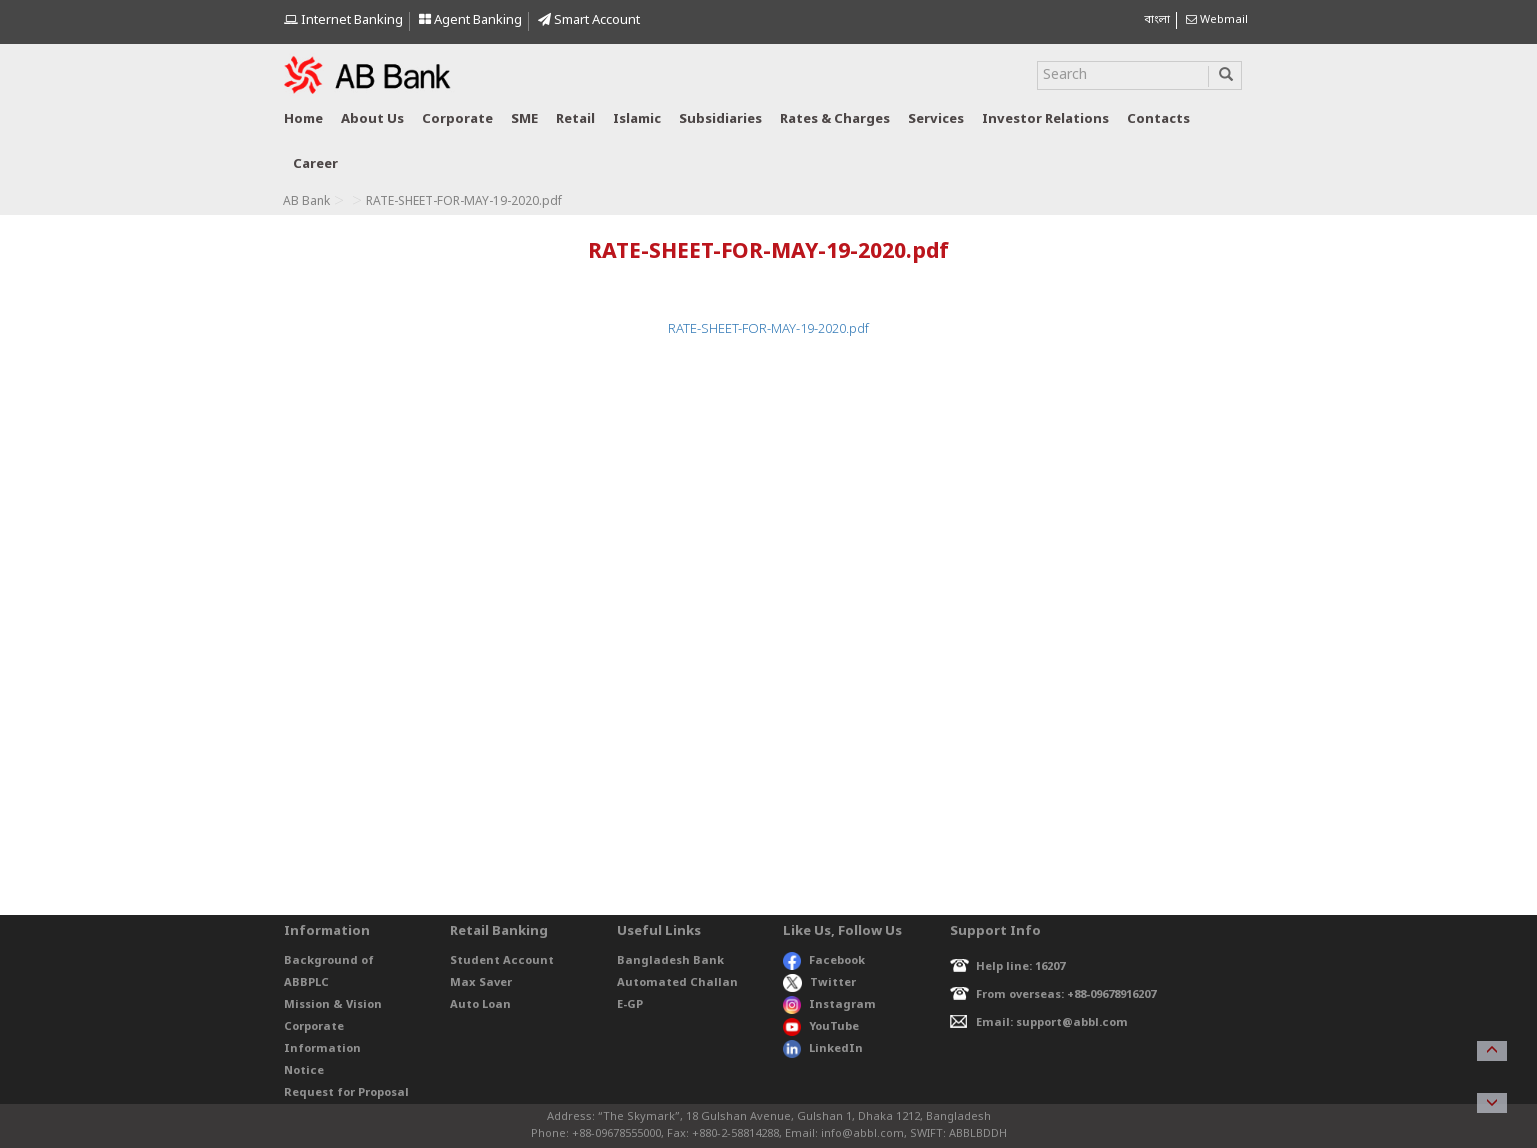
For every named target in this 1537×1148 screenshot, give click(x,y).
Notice (304, 1071)
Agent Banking (470, 20)
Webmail (1217, 20)
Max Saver (481, 983)
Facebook (824, 961)
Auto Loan (480, 1005)
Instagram (829, 1005)
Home (303, 119)
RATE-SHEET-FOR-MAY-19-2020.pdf (768, 329)
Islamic (637, 119)
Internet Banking (343, 20)
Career (315, 164)
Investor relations (1045, 119)
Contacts (1158, 119)
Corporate (457, 119)
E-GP (630, 1005)
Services (936, 119)
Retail (575, 119)
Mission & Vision (333, 1005)
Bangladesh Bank (670, 961)
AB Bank (306, 202)
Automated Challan (677, 983)
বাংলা (1157, 20)
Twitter (819, 983)
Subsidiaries (720, 119)
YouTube (821, 1027)
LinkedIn (823, 1049)
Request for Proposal (346, 1093)
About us (372, 119)
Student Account (502, 961)
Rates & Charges (835, 119)
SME (524, 119)
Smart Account (589, 20)
